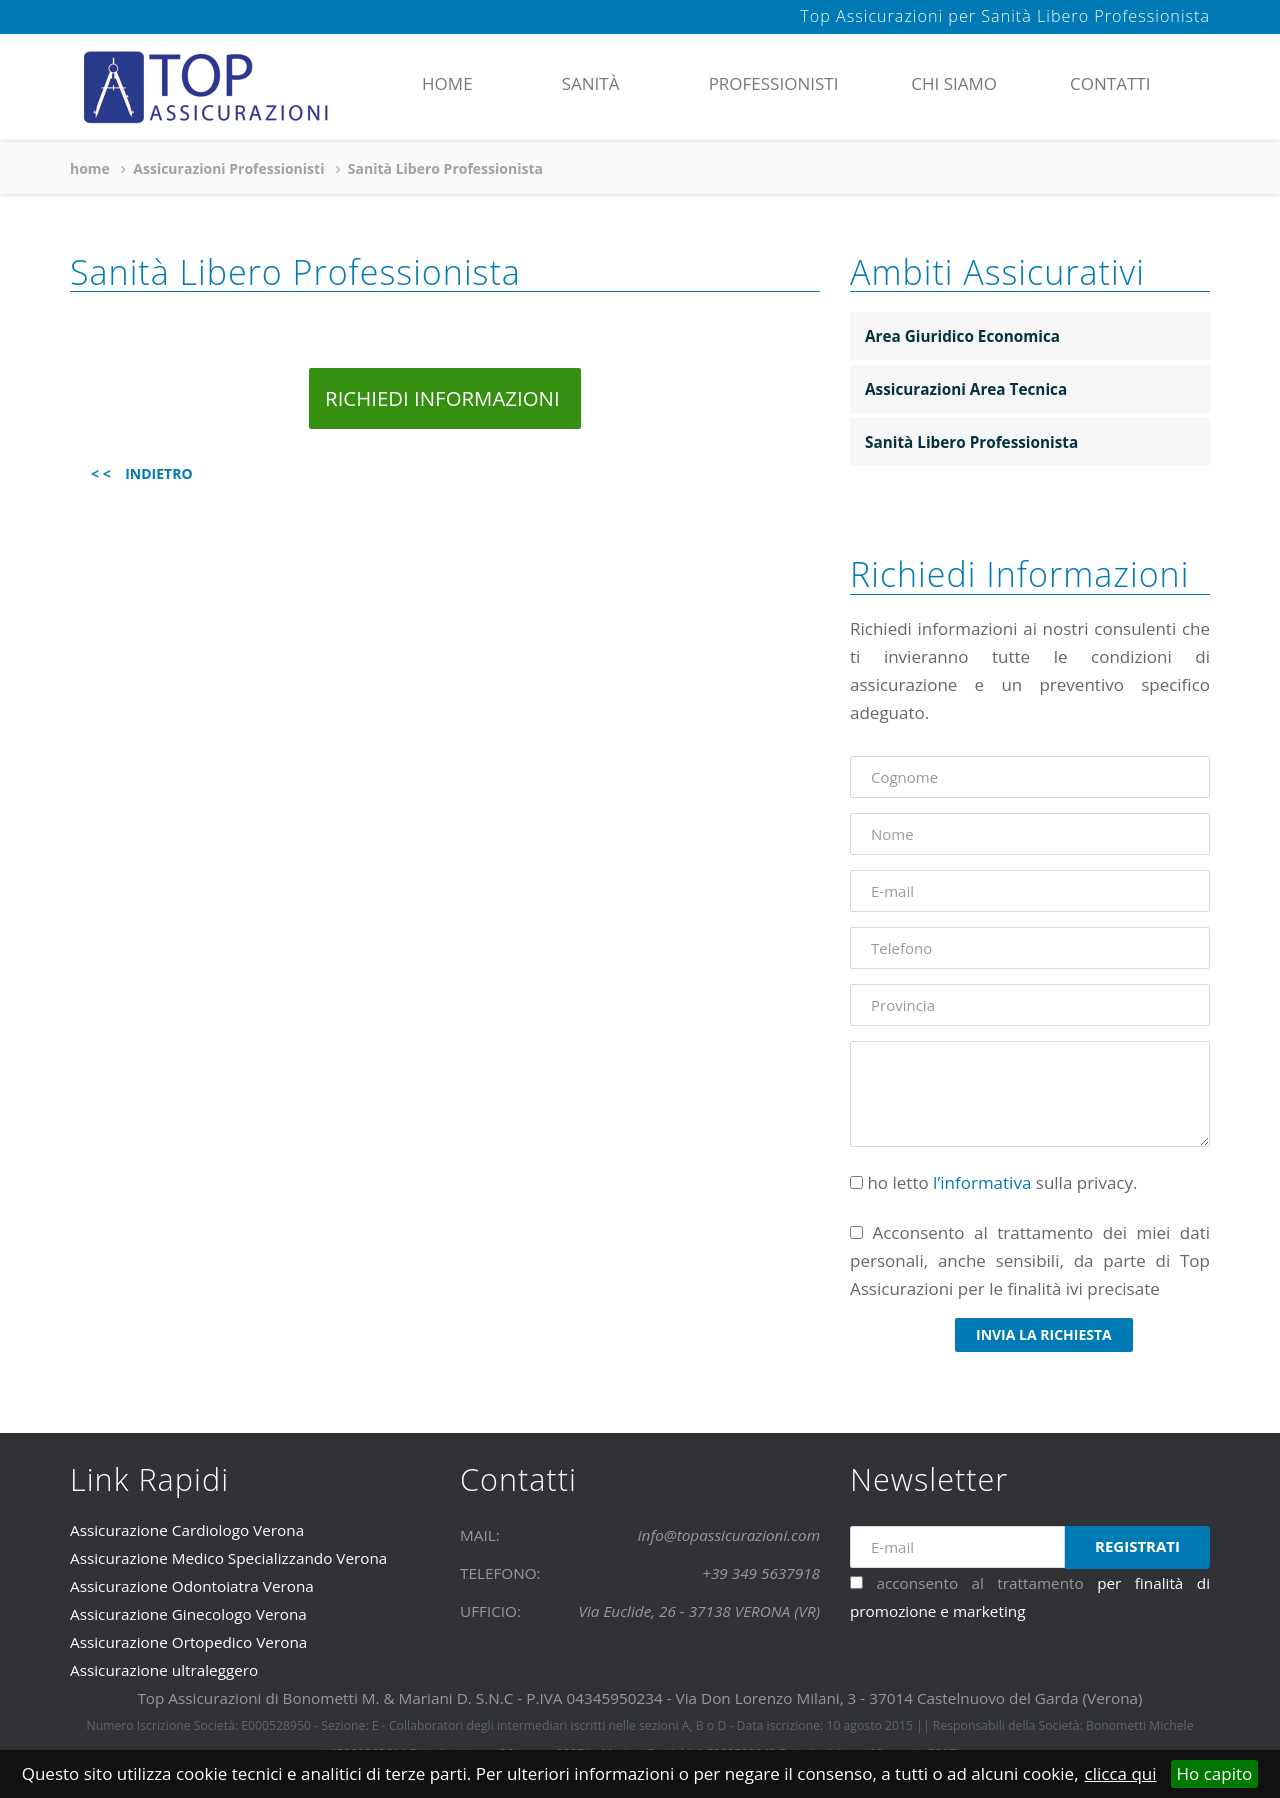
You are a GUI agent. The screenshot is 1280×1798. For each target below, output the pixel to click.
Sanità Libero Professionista (971, 442)
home (447, 83)
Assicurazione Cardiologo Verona (187, 1530)
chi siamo (954, 83)
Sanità (591, 83)
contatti (1110, 83)
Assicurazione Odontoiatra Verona (192, 1586)
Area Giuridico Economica (962, 336)
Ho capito (1215, 1773)
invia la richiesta (1044, 1334)
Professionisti (774, 83)
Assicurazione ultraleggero (164, 1670)
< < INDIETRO (142, 473)
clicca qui (1121, 1773)
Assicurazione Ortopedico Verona (188, 1642)
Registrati (1137, 1546)
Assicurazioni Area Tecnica (966, 389)
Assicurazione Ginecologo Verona (188, 1614)
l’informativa (982, 1182)
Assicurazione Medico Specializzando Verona (228, 1558)
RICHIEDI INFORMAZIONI (445, 398)
